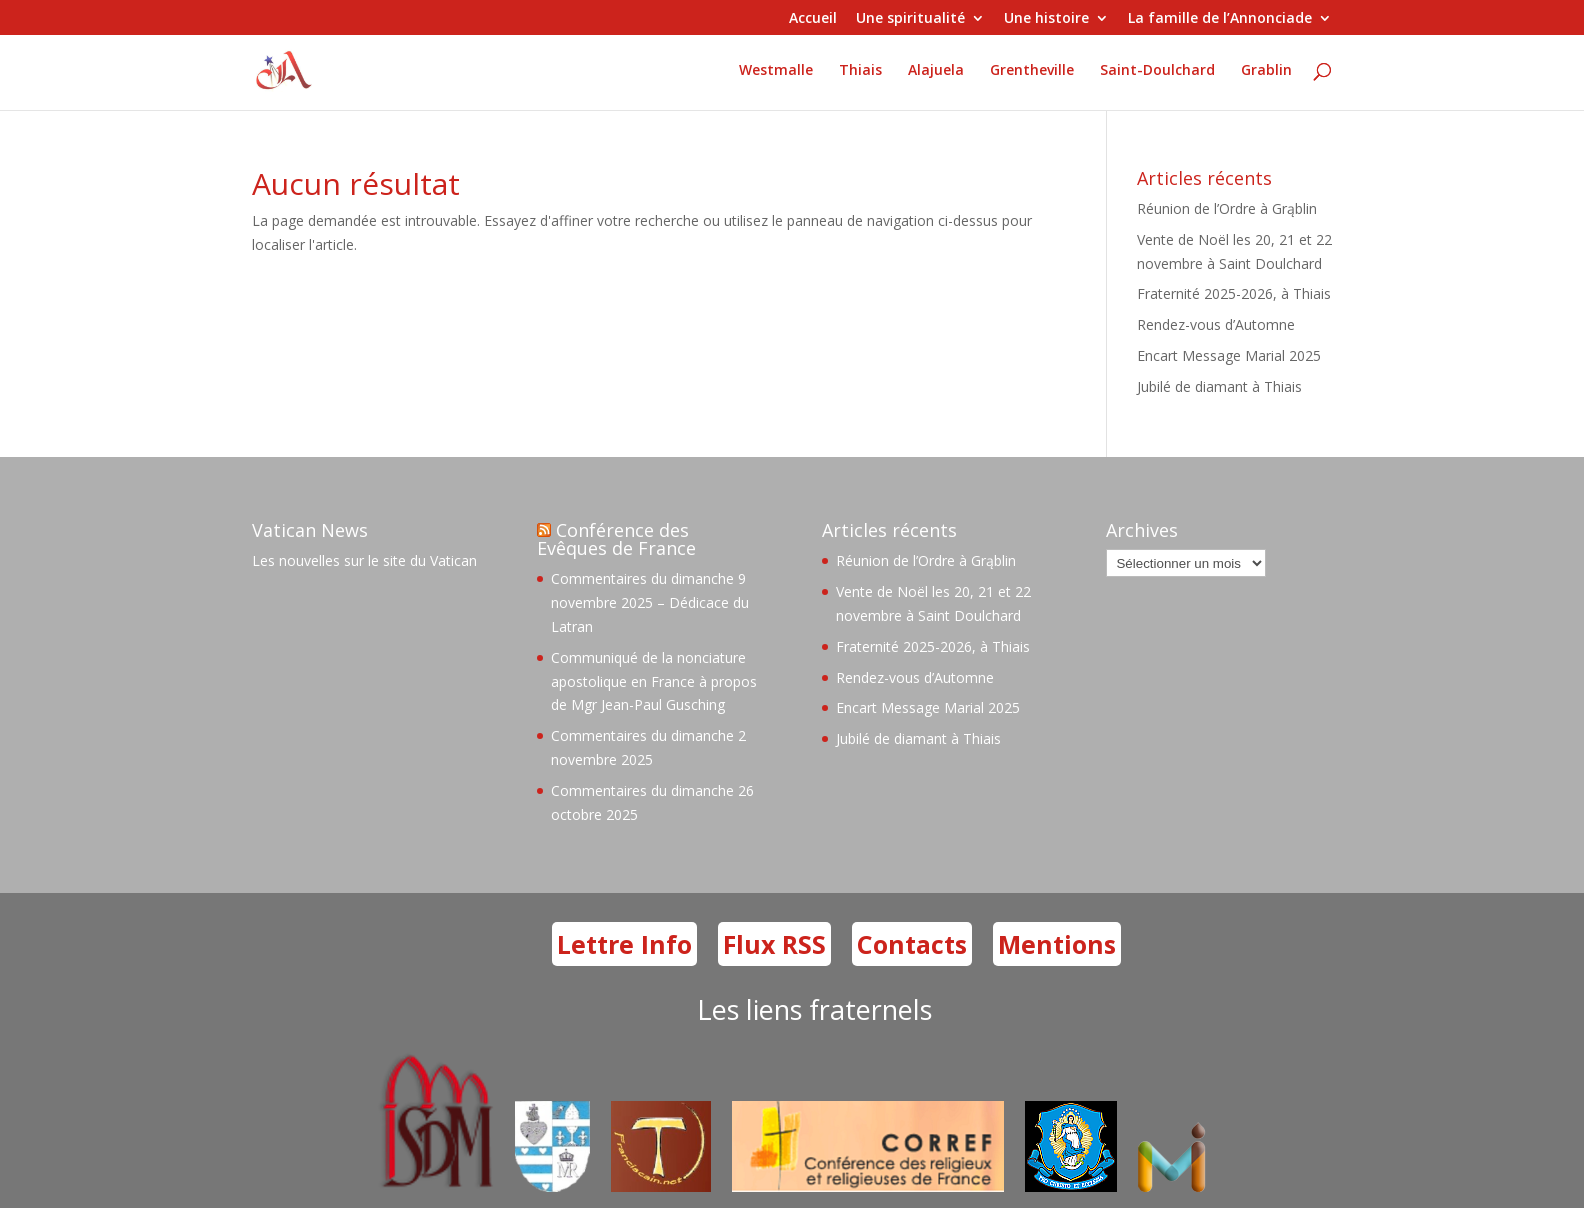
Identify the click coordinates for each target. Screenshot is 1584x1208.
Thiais (860, 71)
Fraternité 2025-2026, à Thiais (1234, 293)
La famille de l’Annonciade (1220, 19)
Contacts (912, 944)
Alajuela (936, 71)
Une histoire (1046, 19)
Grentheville (1032, 71)
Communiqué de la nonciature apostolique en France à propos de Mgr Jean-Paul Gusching (654, 681)
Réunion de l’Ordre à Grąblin (1227, 208)
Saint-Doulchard (1157, 71)
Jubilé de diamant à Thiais (1219, 386)
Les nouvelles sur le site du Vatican (364, 560)
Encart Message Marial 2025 (1229, 355)
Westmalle (776, 71)
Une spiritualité (910, 19)
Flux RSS (774, 944)
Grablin (1266, 71)
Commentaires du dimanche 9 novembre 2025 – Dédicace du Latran (650, 602)
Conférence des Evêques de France (616, 539)
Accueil (813, 19)
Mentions (1057, 944)
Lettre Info (624, 944)
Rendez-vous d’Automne (1216, 324)
